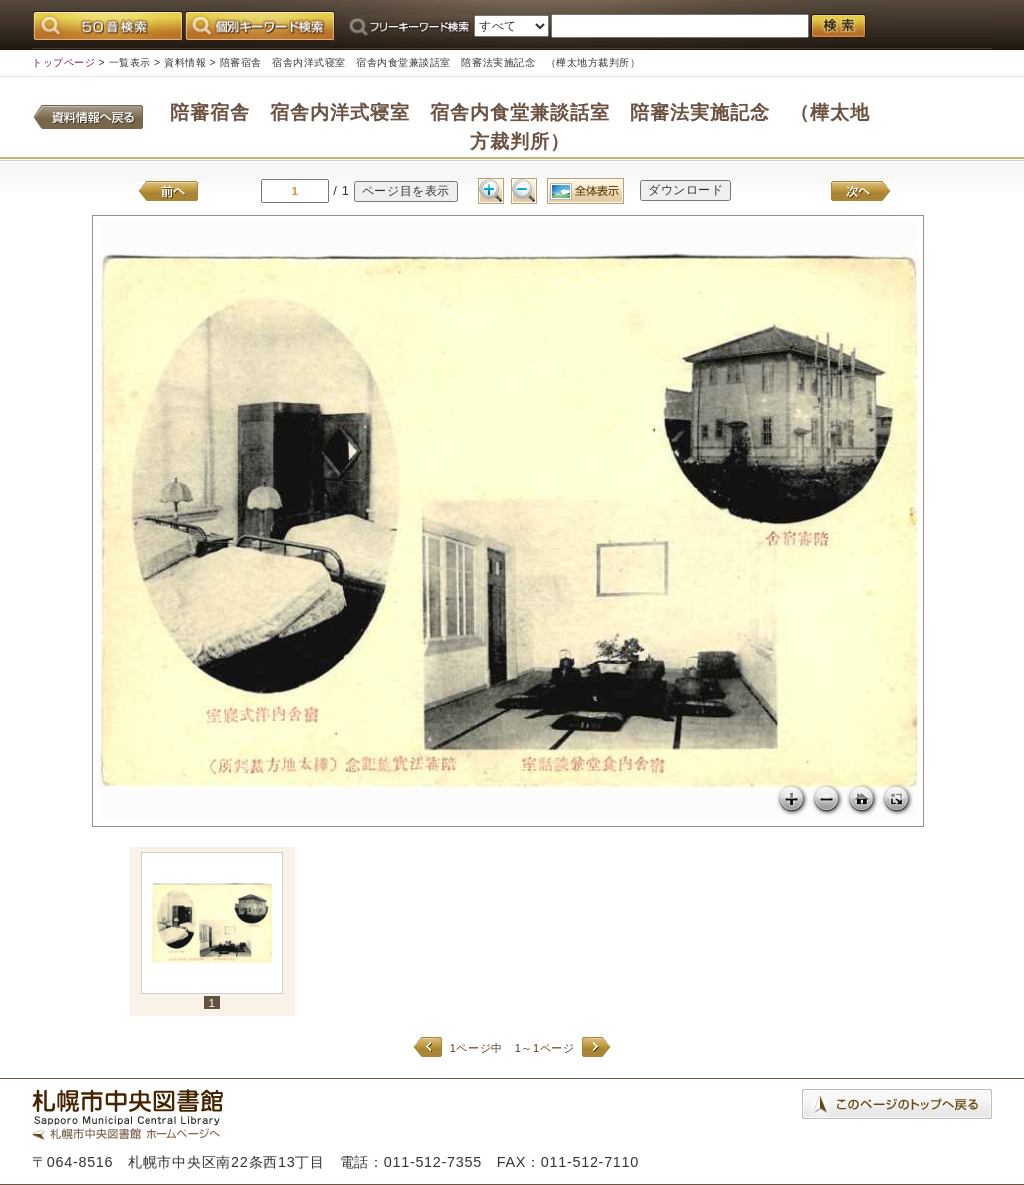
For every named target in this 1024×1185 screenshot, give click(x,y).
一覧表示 (130, 62)
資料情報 (185, 62)
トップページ (63, 62)
